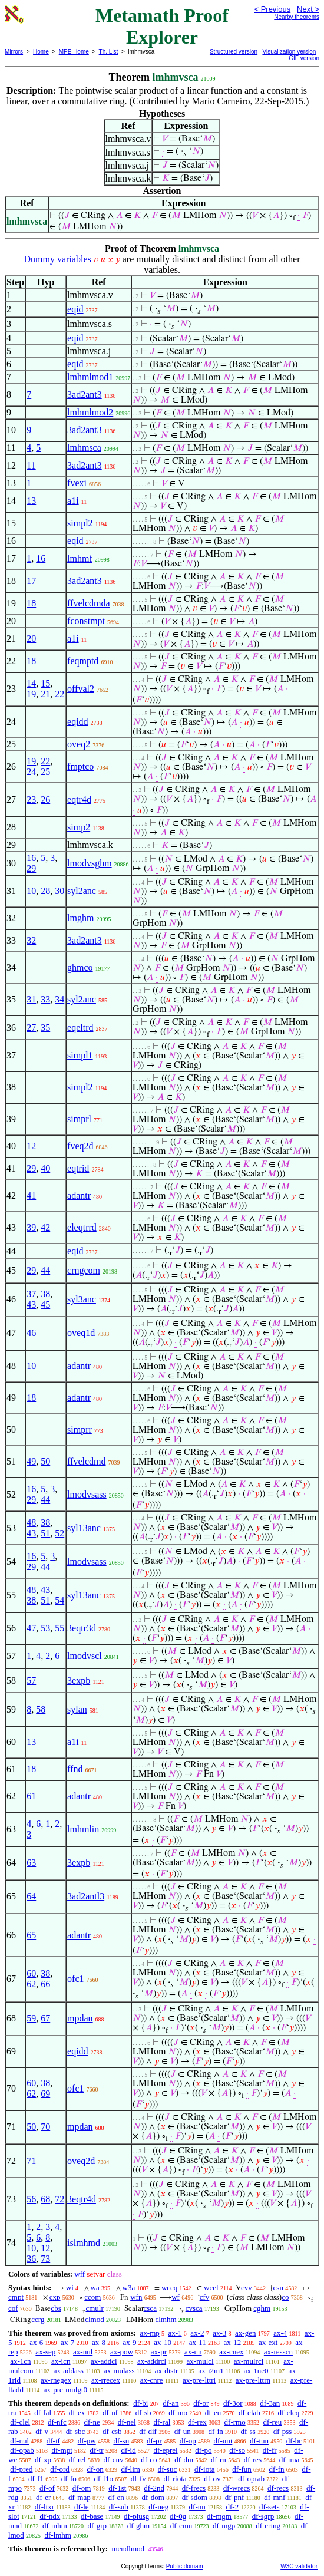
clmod (94, 2319)
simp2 (78, 827)
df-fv (138, 2478)
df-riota (175, 2478)
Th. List (108, 51)
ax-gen (245, 2332)
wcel (211, 2287)
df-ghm (138, 2525)
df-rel (77, 2459)
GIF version (304, 58)
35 (45, 1028)
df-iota (204, 2469)
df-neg (158, 2506)
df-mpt (61, 2450)
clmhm (165, 2319)
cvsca (194, 2308)
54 (59, 1600)
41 (31, 1195)
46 (31, 1333)
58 (40, 1709)
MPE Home (74, 51)
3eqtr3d (81, 1628)
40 (45, 1168)
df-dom (153, 2497)
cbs (56, 2308)
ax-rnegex (56, 2380)
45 (45, 1304)
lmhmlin (83, 1829)
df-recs (278, 2487)
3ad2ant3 (84, 395)
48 (31, 1523)
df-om (81, 2487)
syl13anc (84, 1528)
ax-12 (233, 2342)
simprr (79, 1429)
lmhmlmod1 (90, 377)
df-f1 (36, 2478)
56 (31, 2199)
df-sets (269, 2506)
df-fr (270, 2450)
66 (45, 1984)
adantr (79, 1195)
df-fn (277, 2469)
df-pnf (234, 2497)
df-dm (183, 2459)
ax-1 (175, 2332)
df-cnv (113, 2459)
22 (59, 694)
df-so (237, 2450)
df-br (294, 2440)
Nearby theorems (296, 17)
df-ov (212, 2478)
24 (31, 772)
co (285, 2297)
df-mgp (224, 2525)
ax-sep (45, 2351)
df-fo (69, 2478)
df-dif (148, 2431)
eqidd (77, 722)
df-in (216, 2431)
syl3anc (81, 1299)
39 (31, 1227)
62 (31, 1984)
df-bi (140, 2403)
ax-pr (159, 2351)
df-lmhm (57, 2535)
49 (31, 1461)
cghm (261, 2308)
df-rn (218, 2459)
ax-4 (280, 2332)
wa (95, 2287)
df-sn (121, 2440)
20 (31, 639)
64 (31, 1896)
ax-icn (60, 2361)
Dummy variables (57, 259)
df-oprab (251, 2478)
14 (31, 683)
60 (31, 1973)
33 (45, 999)
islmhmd (83, 2243)
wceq (169, 2287)
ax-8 (98, 2342)
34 (59, 999)
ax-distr (166, 2370)
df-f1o (104, 2478)
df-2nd (154, 2487)
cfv (205, 2297)
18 (31, 603)
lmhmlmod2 (90, 412)
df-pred (21, 2469)
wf (175, 2297)
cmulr (94, 2308)
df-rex (197, 2421)
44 (45, 1270)
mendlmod (127, 2548)
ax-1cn (20, 2361)
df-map (79, 2497)
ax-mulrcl (249, 2361)
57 (31, 1680)
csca (150, 2308)
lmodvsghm (89, 863)
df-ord (60, 2469)
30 (59, 891)
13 (31, 501)
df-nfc (57, 2421)
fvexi (77, 483)
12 (31, 1146)
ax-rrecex (105, 2380)
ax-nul (82, 2351)
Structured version (233, 51)
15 (45, 683)
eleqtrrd (82, 1227)
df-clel (20, 2421)
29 (31, 868)
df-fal (42, 2412)
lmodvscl (84, 1656)
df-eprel (165, 2450)
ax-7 (67, 2342)
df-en (116, 2497)
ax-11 (197, 2342)
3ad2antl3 (85, 1896)
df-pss (282, 2431)
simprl (79, 1119)
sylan (77, 1709)
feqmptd (82, 661)
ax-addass (69, 2370)
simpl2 (80, 523)
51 (45, 1533)
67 (45, 2018)
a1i (73, 501)
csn (278, 2287)
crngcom (83, 1270)
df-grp (97, 2525)
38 (45, 1294)
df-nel (127, 2421)
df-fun (242, 2469)
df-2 (232, 2506)
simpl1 (80, 1055)
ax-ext (268, 2342)
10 (31, 891)
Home (41, 51)
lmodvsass (87, 1494)
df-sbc (75, 2431)
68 (45, 2199)
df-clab (249, 2412)
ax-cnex (231, 2351)
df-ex (77, 2412)
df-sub (118, 2506)
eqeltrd (80, 1028)
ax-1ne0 (256, 2370)
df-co (149, 2459)
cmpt (16, 2297)
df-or (201, 2403)
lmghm (80, 918)
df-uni (223, 2440)
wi (70, 2287)
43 (31, 1304)
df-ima (289, 2459)
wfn (136, 2297)
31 (31, 999)
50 (45, 1461)
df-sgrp (263, 2516)
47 (31, 1628)
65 (31, 1935)
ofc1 (75, 1979)
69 (45, 2094)
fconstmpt (86, 621)
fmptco (80, 766)
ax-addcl (104, 2361)
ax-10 (162, 2342)
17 (31, 581)
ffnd (74, 1769)
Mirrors (14, 51)
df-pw (87, 2440)
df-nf (110, 2412)
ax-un (193, 2351)
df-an (170, 2403)
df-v (41, 2431)
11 (31, 465)
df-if (53, 2440)
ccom (92, 2297)
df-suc (167, 2469)
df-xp (43, 2459)
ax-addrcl (151, 2361)
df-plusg (136, 2516)
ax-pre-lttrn (253, 2380)
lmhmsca (84, 448)
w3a (129, 2287)
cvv (246, 2287)
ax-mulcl (200, 2361)
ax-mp (150, 2332)
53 (45, 1628)
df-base (92, 2516)
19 (31, 694)
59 (31, 2018)
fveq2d (80, 1146)
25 (45, 772)
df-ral (161, 2421)
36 (31, 2259)
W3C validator (299, 2566)
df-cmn (181, 2525)
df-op (188, 2440)
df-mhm (54, 2525)
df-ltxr (44, 2506)
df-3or (233, 2403)
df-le (81, 2506)
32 (31, 940)
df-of (47, 2487)
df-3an (270, 2403)
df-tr (97, 2450)
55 (59, 1628)
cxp (55, 2297)
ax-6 (36, 2342)
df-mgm (219, 2516)
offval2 (80, 689)
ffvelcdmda (88, 603)
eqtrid (78, 1168)
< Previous (272, 9)
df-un (182, 2431)
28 (45, 891)
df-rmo (235, 2421)
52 (59, 1533)
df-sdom (194, 2497)
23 (31, 799)
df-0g (178, 2516)
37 (31, 1294)
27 (31, 1028)
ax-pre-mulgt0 (65, 2389)
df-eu (213, 2412)
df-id (128, 2450)
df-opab (22, 2450)
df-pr (154, 2440)
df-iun (259, 2440)
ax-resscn (278, 2351)
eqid (75, 309)
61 (31, 1796)
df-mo (177, 2412)
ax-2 (197, 2332)
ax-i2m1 (210, 2370)
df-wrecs (236, 2487)
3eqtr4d (81, 2199)
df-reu (272, 2421)
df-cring (268, 2525)
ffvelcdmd (86, 1461)
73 (45, 2259)
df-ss (248, 2431)
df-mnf (274, 2497)
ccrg (37, 2319)
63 (31, 1863)
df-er (43, 2497)
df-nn (197, 2506)
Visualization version (289, 51)
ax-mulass (119, 2370)
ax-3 (219, 2332)
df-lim (130, 2469)
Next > (308, 9)
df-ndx (50, 2516)
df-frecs (194, 2487)
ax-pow (121, 2351)
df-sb (143, 2412)
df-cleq (289, 2412)
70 (45, 2127)
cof (13, 2308)
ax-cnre (151, 2380)
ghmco (80, 967)
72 (59, 2199)
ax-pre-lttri (199, 2380)
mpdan (80, 2018)
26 (45, 799)
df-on (95, 2469)
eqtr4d (79, 799)
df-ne (92, 2421)
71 (31, 2161)
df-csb (112, 2431)
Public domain (184, 2566)
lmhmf (79, 558)
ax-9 (129, 2342)
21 (45, 694)
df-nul (19, 2440)
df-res (253, 2459)
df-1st (117, 2487)
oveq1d (81, 1333)
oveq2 (78, 744)
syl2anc (81, 891)
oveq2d (81, 2161)
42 (45, 1227)
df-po (203, 2450)
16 (40, 558)
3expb (78, 1680)
